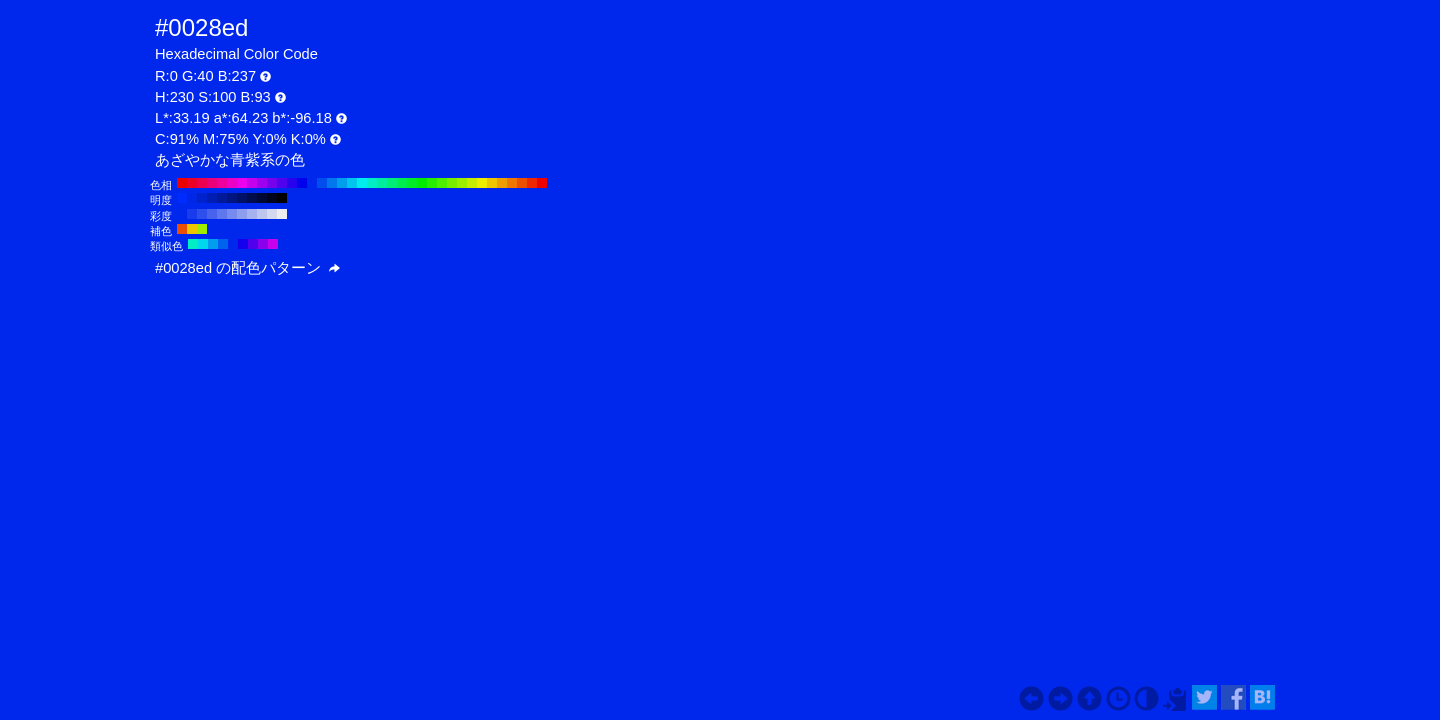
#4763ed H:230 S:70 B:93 (212, 214)
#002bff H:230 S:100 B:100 (182, 198)
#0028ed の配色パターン (247, 268)
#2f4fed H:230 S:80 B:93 (202, 214)
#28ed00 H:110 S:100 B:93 (432, 183)
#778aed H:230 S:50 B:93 (232, 214)
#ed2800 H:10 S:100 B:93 (532, 183)
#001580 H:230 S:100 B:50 (232, 198)
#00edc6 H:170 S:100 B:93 (372, 183)
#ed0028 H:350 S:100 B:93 (192, 183)
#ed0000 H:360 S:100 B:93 (182, 183)
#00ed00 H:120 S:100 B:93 (422, 183)
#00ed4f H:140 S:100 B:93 (402, 183)
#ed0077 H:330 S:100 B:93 (212, 183)
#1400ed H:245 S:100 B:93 (243, 244)
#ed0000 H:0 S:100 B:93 (542, 183)
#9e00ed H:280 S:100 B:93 (262, 183)
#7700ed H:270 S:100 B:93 (272, 183)
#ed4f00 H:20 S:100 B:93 (522, 183)
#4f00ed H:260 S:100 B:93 (282, 183)
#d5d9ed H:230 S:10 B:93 (272, 214)
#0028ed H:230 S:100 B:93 (312, 183)
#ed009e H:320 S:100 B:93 (222, 183)
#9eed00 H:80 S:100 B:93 (462, 183)
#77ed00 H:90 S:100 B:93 (452, 183)
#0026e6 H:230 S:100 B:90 (192, 198)
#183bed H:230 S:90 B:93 (192, 214)
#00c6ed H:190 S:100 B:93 (352, 183)
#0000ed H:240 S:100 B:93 (302, 183)
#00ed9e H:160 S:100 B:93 (382, 183)
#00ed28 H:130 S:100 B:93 (412, 183)
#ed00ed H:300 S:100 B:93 (242, 183)
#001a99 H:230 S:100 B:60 (222, 198)
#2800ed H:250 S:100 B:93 (292, 183)
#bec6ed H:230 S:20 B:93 (262, 214)
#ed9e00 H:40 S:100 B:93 (502, 183)
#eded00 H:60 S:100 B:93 (482, 183)
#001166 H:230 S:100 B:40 (242, 198)
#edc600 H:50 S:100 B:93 (492, 183)
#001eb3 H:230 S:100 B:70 (212, 198)
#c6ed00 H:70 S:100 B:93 (472, 183)
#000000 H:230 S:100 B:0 (282, 198)
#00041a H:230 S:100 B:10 (272, 198)
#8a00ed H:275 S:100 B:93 (263, 244)
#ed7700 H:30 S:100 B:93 (512, 183)
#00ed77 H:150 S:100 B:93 (392, 183)
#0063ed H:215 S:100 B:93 (223, 244)
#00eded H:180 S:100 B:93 (362, 183)
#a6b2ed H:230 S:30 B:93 (252, 214)
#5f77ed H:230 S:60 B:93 (222, 214)
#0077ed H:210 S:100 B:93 (332, 183)
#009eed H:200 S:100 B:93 (342, 183)
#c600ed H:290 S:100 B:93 (252, 183)
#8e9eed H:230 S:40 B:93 (242, 214)
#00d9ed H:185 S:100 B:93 (203, 244)
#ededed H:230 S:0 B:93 (282, 214)
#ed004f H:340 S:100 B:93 (202, 183)
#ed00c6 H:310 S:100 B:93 (232, 183)
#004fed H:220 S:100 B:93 (322, 183)
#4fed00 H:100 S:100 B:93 (442, 183)
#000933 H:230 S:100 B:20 (262, 198)
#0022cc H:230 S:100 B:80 (202, 198)
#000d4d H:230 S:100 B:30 (252, 198)
